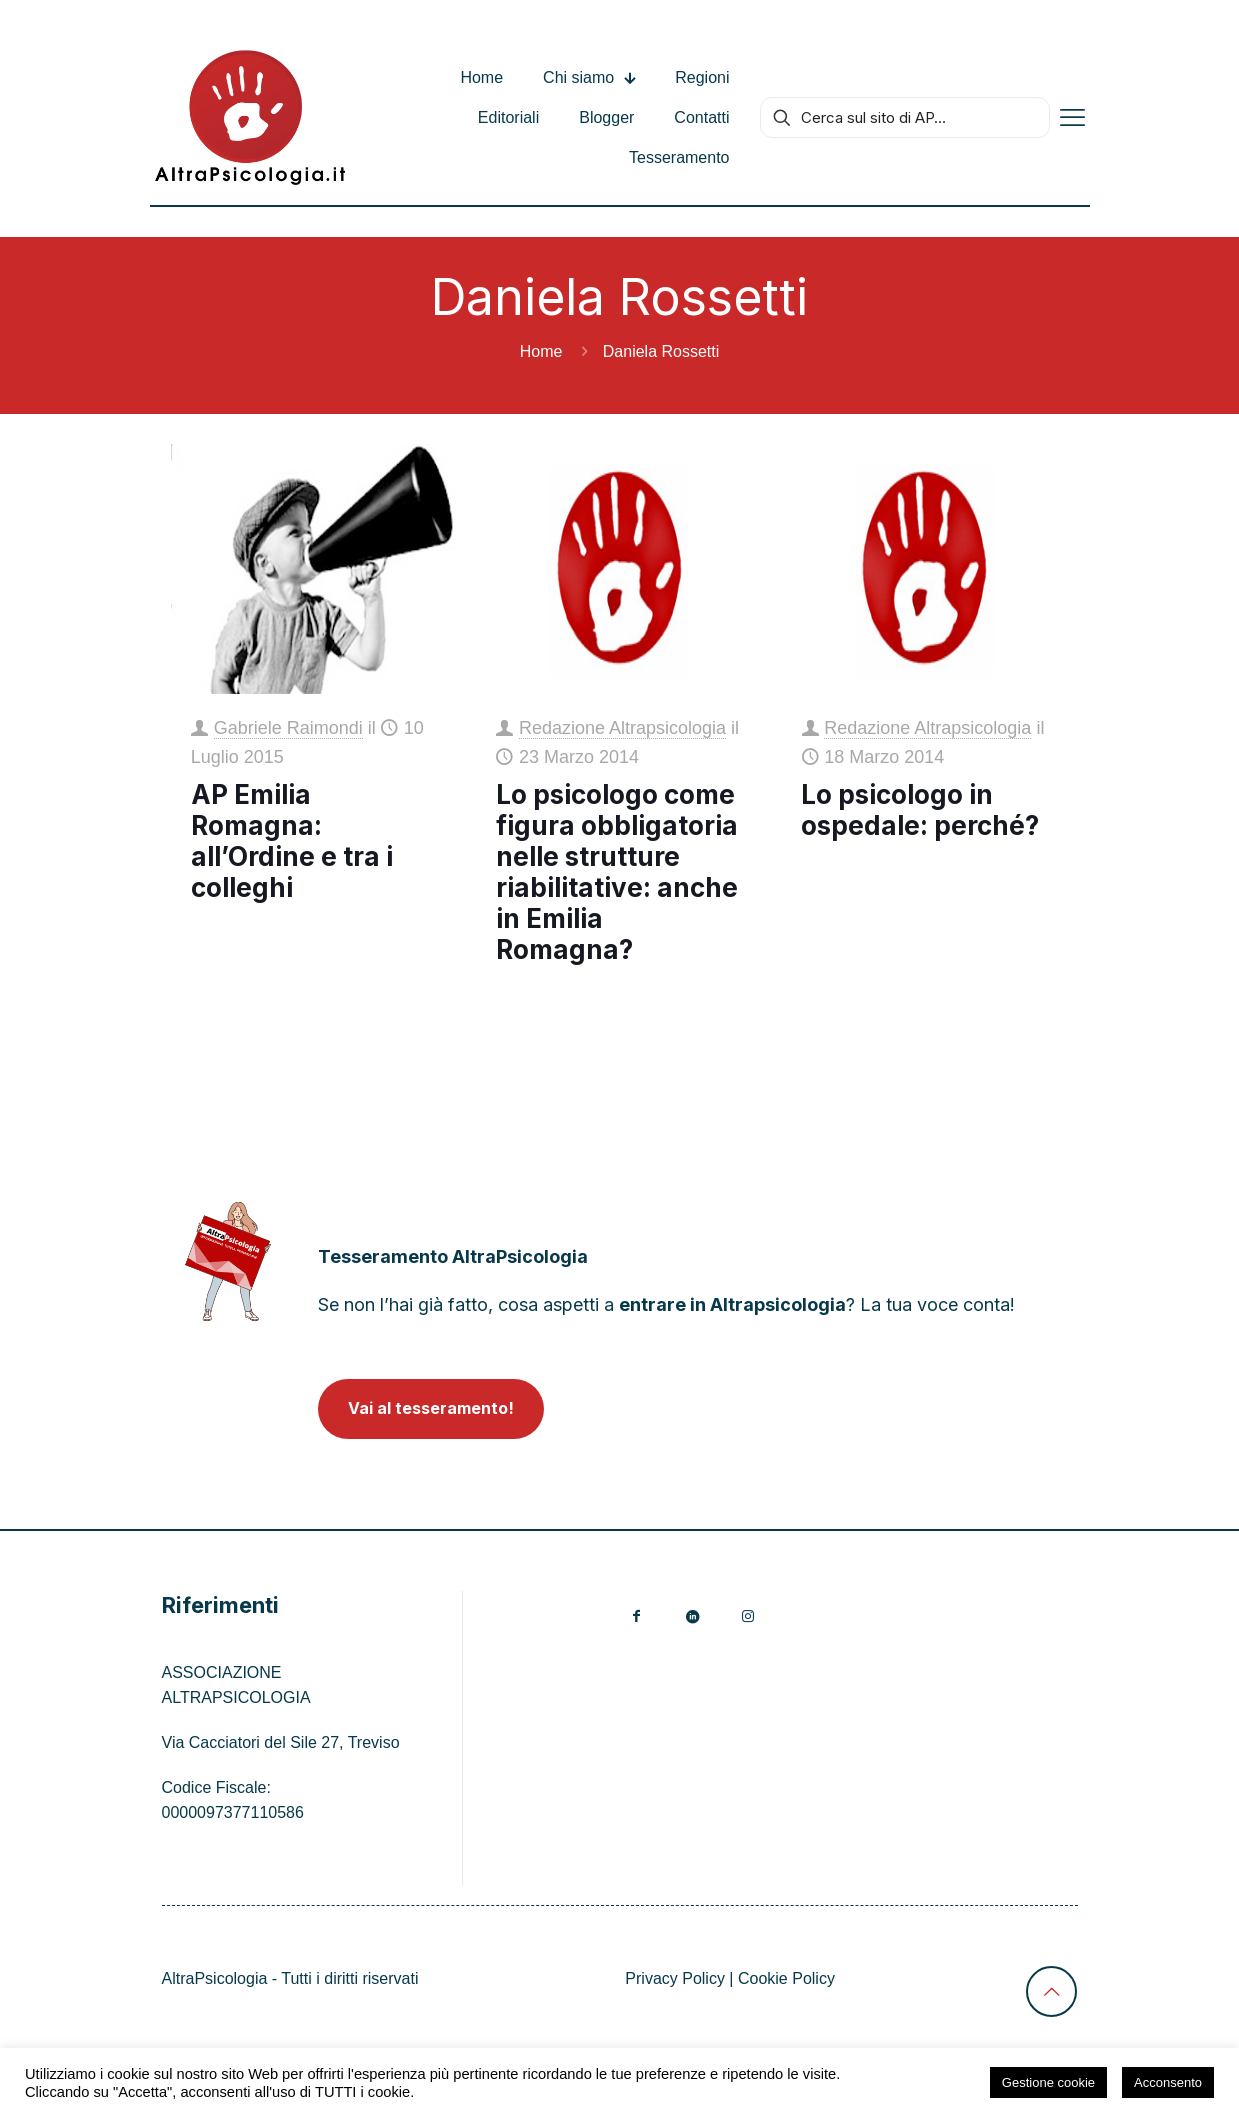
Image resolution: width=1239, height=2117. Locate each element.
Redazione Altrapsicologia (622, 728)
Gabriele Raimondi (288, 728)
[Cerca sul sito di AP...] (905, 117)
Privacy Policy (675, 1978)
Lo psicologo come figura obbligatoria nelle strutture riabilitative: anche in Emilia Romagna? (617, 872)
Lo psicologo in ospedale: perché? (920, 810)
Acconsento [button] (1168, 2082)
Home (541, 351)
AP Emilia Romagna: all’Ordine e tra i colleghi (292, 841)
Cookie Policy (786, 1978)
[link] (228, 1261)
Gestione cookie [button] (1048, 2082)
